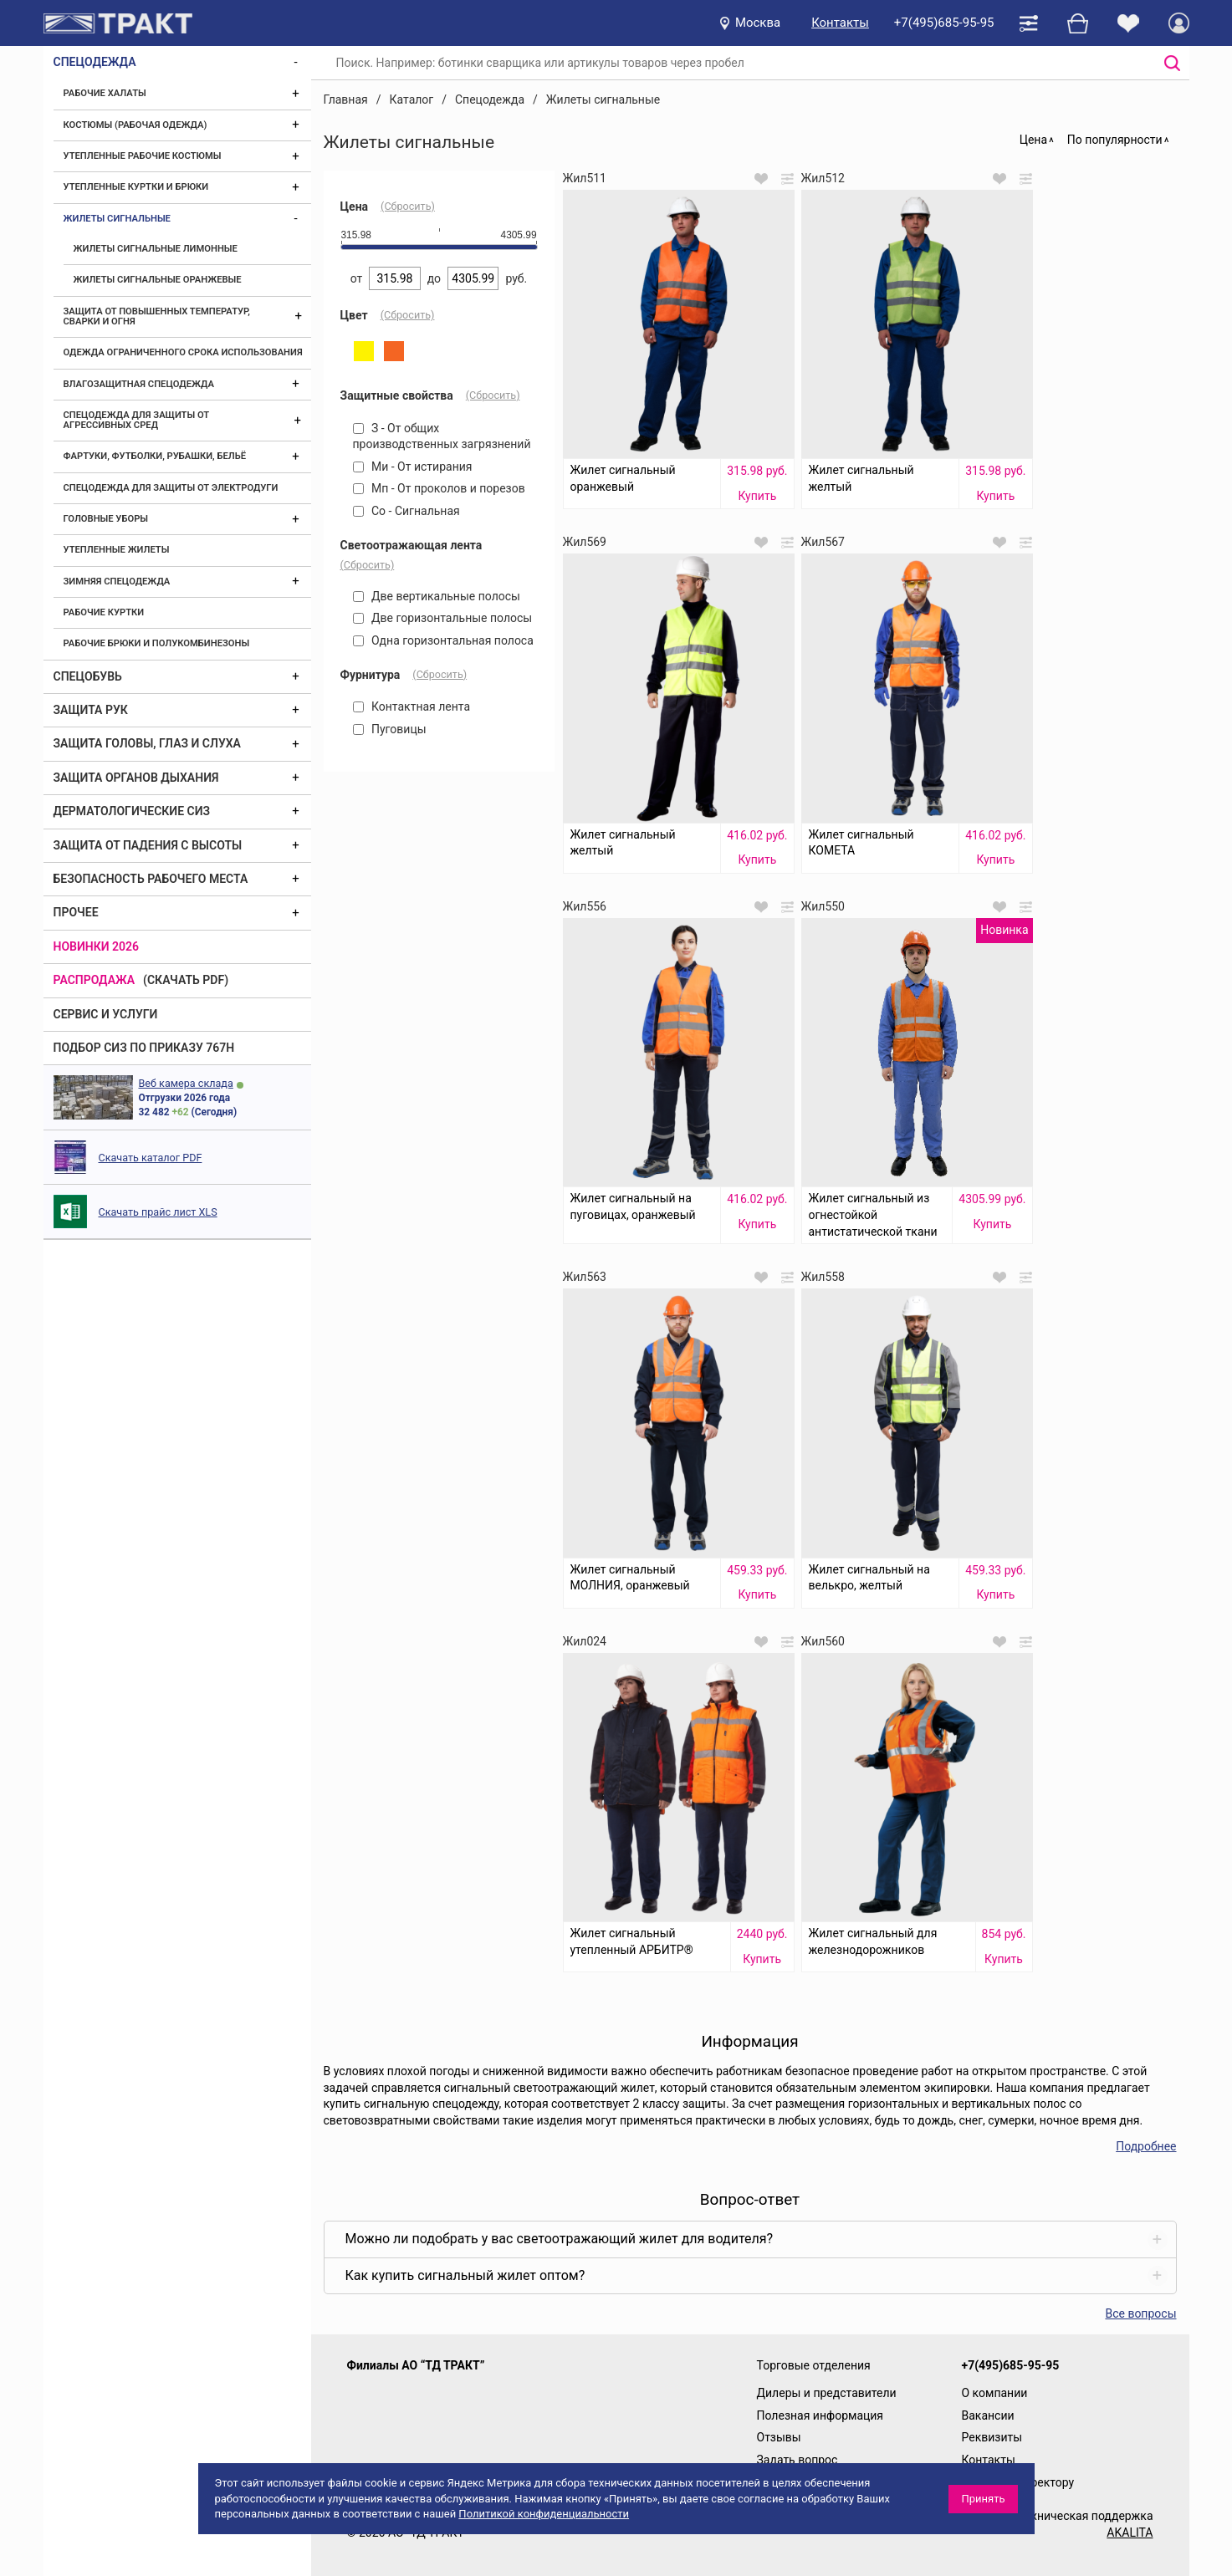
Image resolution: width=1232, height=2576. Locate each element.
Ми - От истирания (413, 466)
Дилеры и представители (827, 2393)
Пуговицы (390, 729)
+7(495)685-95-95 (944, 22)
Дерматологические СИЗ (132, 811)
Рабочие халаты (105, 93)
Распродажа (94, 980)
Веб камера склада (186, 1083)
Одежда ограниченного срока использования (183, 352)
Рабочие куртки (104, 612)
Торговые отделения (814, 2365)
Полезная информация (820, 2415)
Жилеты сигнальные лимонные (156, 248)
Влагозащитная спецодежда (139, 384)
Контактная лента (412, 706)
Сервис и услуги (106, 1014)
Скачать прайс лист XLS (158, 1212)
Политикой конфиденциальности (543, 2513)
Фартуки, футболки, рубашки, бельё (155, 456)
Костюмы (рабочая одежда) (135, 125)
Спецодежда (95, 62)
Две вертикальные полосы (436, 596)
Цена (1033, 139)
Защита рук (91, 710)
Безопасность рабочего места (151, 878)
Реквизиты (992, 2437)
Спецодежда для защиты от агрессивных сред (136, 420)
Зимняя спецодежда (117, 581)
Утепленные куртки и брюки (136, 186)
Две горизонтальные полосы (443, 618)
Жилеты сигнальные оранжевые (158, 279)
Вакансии (988, 2415)
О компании (995, 2393)
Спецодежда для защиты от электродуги (171, 487)
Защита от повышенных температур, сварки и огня (157, 316)
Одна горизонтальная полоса (443, 640)
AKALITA (1130, 2532)
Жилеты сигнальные (117, 218)
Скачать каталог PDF (150, 1157)
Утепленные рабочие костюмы (143, 155)
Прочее (76, 912)
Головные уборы (106, 518)
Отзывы (779, 2437)
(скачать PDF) (185, 980)
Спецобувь (88, 676)
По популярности (1115, 139)
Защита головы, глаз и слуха (147, 743)
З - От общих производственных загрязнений (442, 436)
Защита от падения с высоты (148, 845)
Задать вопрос (797, 2459)
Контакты (840, 22)
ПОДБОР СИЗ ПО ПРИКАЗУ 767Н (144, 1047)
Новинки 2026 (97, 946)
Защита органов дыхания (136, 777)
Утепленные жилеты (117, 549)
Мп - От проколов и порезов (439, 488)
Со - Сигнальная (406, 511)
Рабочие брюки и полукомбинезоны (157, 643)
